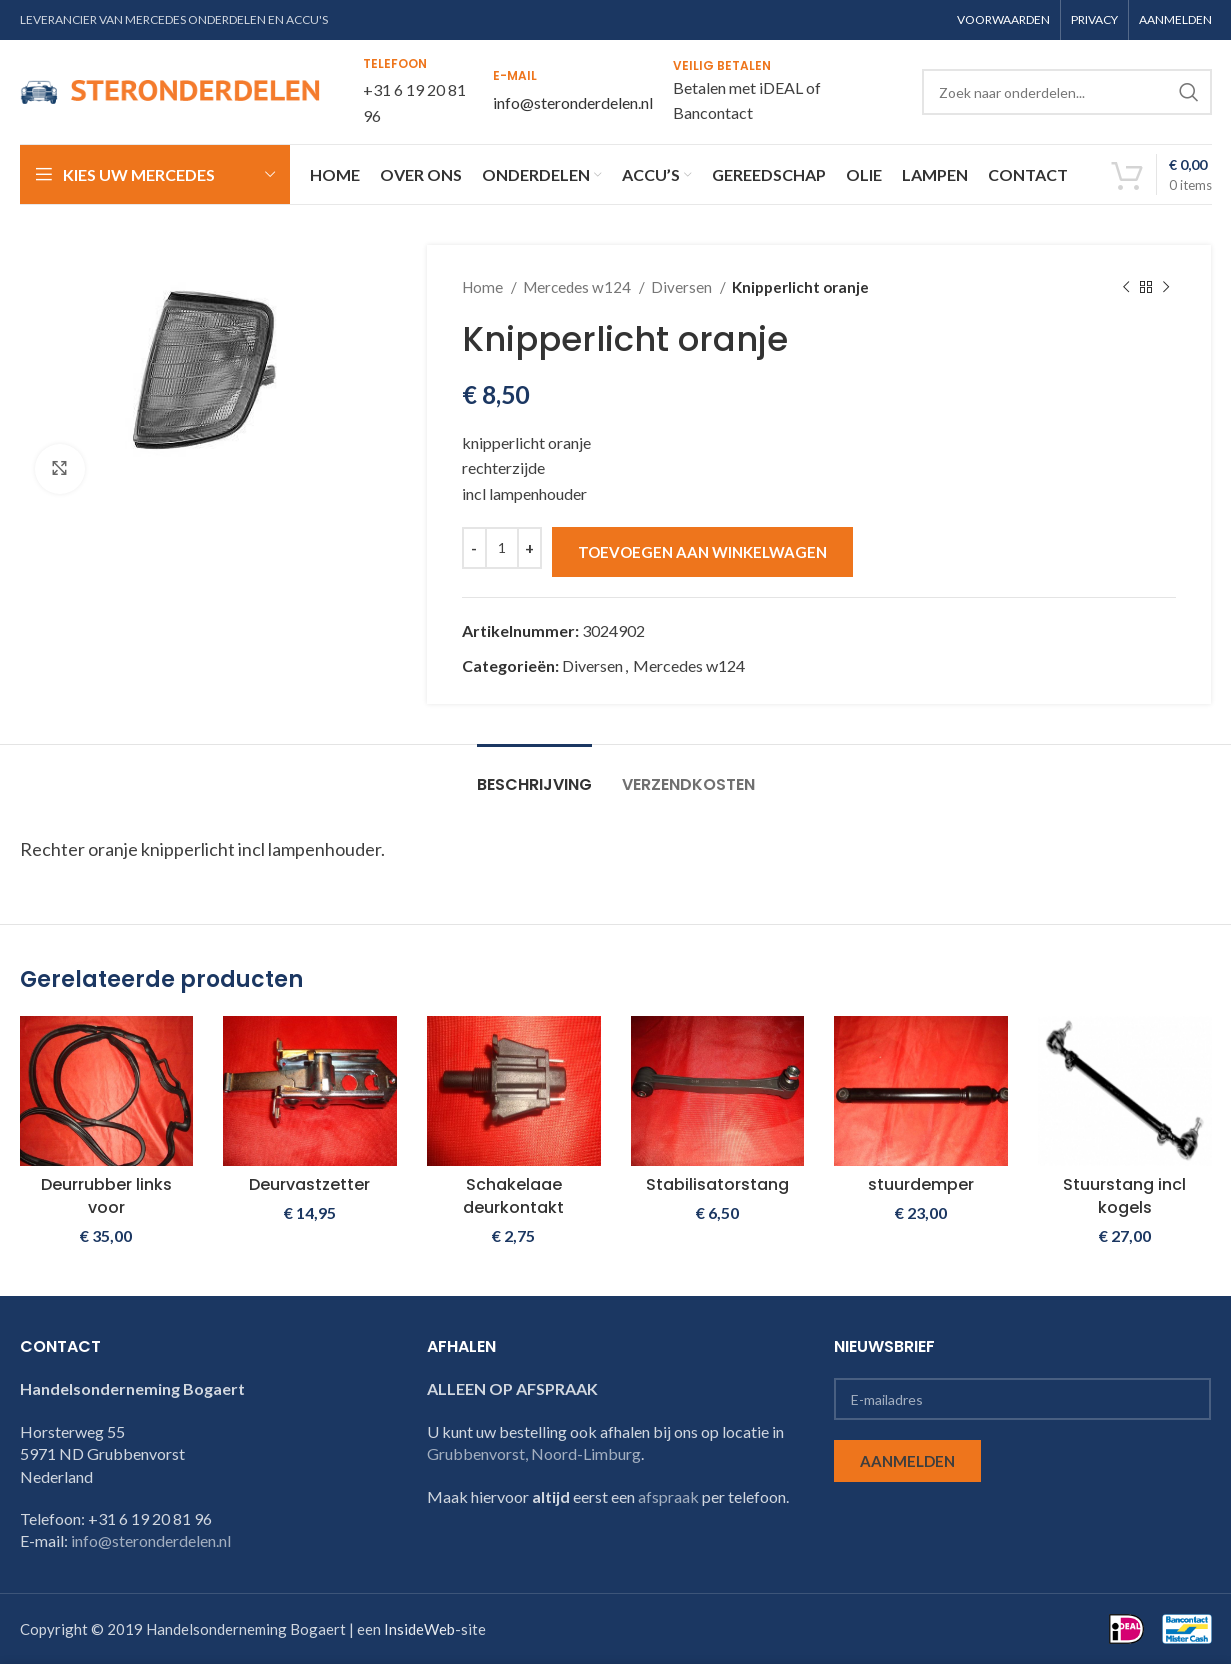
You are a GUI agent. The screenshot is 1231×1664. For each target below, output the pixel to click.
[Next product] (1166, 287)
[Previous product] (1126, 287)
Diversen (683, 287)
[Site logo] (170, 89)
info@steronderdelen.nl (573, 102)
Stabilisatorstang (717, 1184)
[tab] (534, 774)
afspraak (668, 1496)
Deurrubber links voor (106, 1195)
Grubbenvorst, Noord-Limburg (534, 1453)
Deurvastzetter (309, 1184)
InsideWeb (419, 1629)
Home (484, 287)
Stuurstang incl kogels (1124, 1195)
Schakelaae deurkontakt (513, 1195)
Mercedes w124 (578, 287)
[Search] (1067, 92)
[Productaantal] (502, 548)
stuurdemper (921, 1184)
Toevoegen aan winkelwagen (702, 552)
